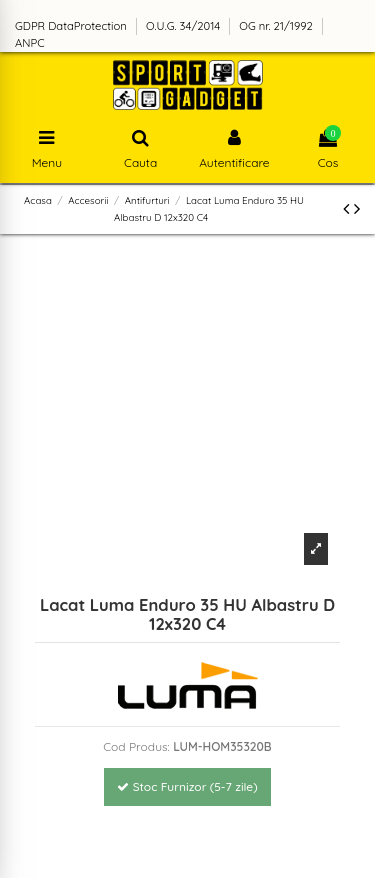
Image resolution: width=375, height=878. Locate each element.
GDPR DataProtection (72, 26)
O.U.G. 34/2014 (184, 26)
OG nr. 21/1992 (277, 26)
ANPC (30, 43)
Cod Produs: (136, 746)
